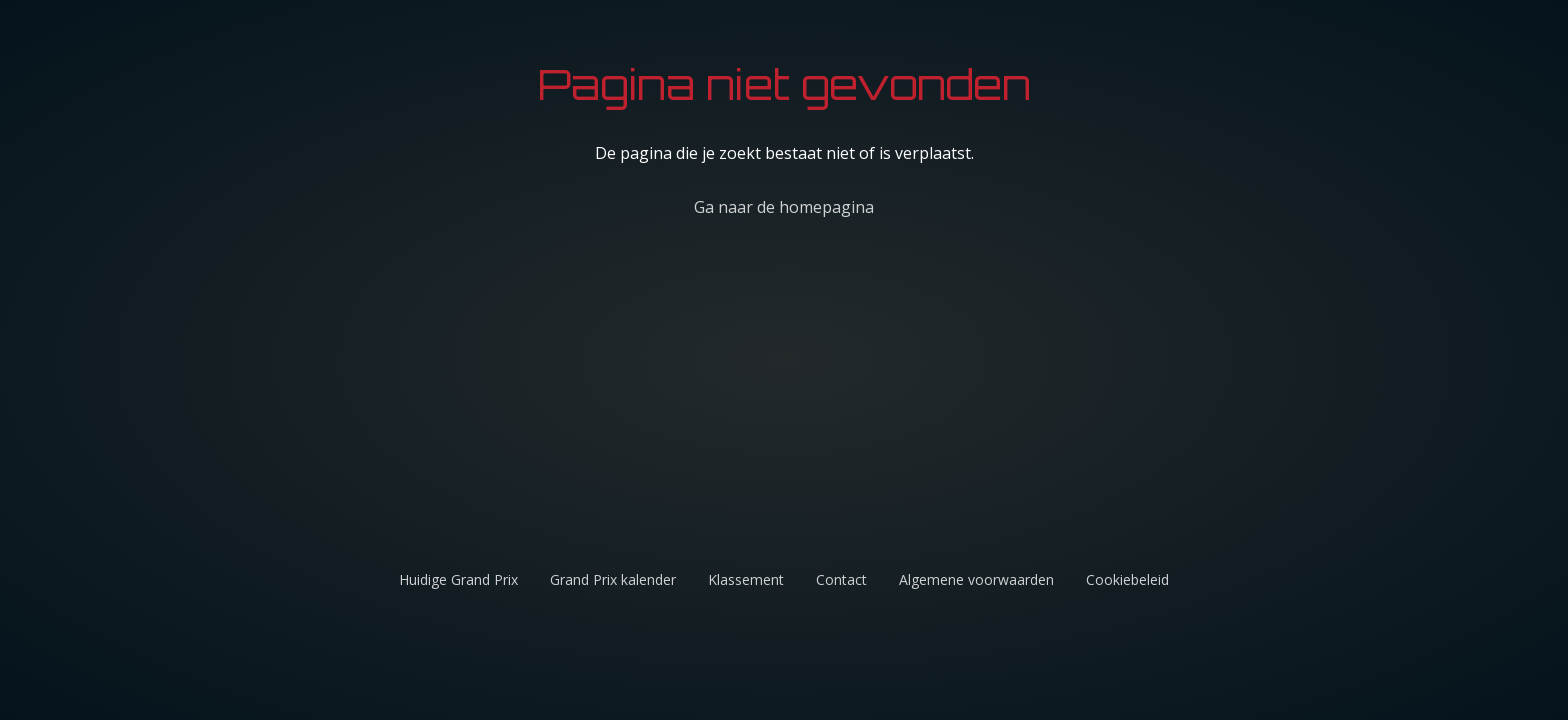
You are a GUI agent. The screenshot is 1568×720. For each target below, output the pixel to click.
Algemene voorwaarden (976, 579)
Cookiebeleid (1127, 579)
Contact (841, 579)
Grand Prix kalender (613, 579)
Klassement (746, 579)
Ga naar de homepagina (784, 207)
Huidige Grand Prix (458, 579)
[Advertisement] (944, 406)
